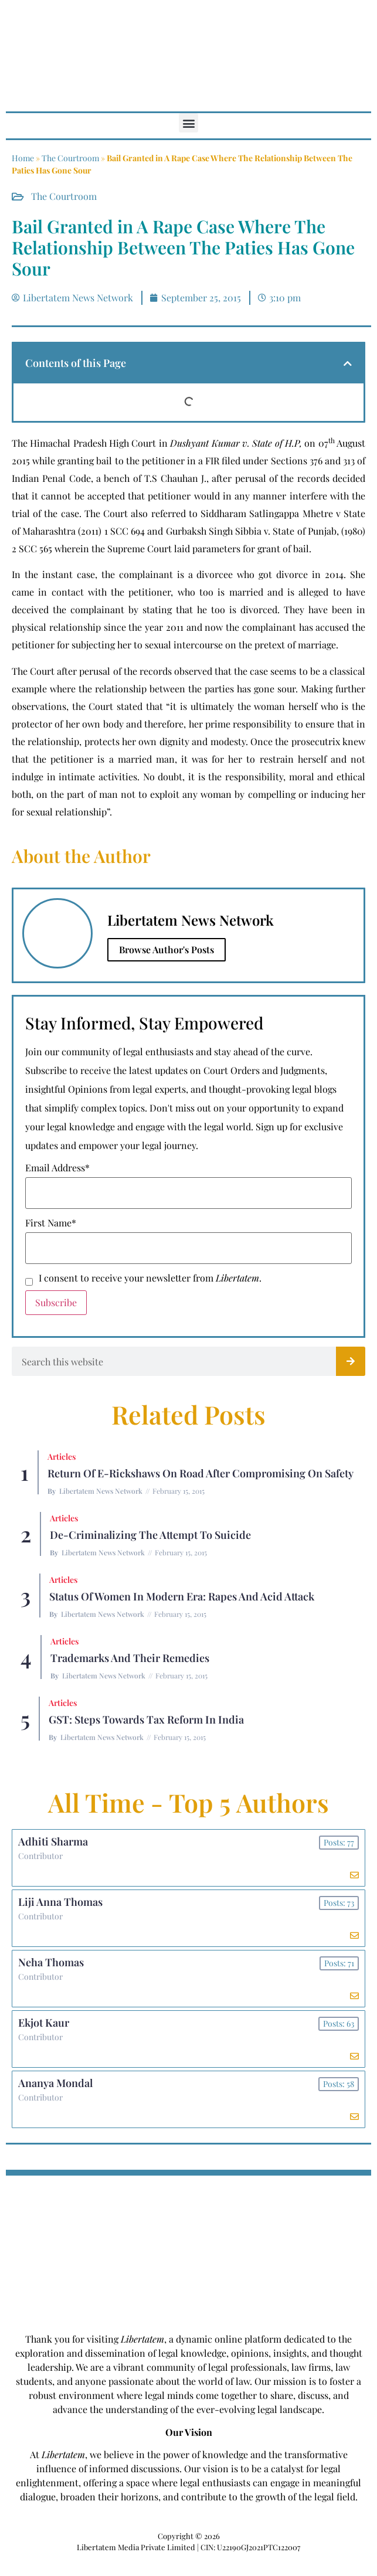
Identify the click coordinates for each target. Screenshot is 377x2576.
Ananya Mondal (55, 2083)
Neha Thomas (51, 1962)
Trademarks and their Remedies (129, 1658)
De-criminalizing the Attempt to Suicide (150, 1535)
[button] (188, 122)
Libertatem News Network (100, 1490)
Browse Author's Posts (166, 949)
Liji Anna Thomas (60, 1902)
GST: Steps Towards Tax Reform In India (146, 1719)
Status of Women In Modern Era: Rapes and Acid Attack (181, 1596)
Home (23, 158)
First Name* (50, 1223)
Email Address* (57, 1168)
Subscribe (56, 1302)
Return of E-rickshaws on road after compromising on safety (200, 1473)
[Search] (350, 1361)
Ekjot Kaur (43, 2022)
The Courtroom (70, 158)
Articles (61, 1456)
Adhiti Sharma (53, 1841)
